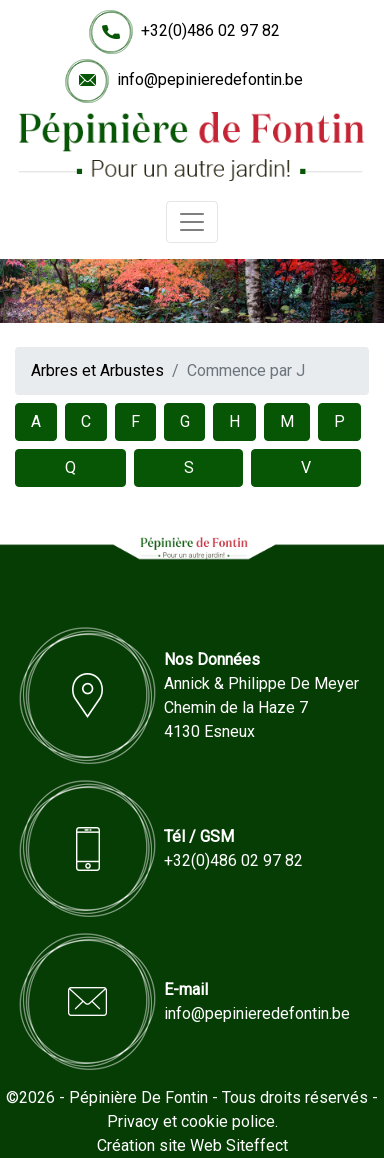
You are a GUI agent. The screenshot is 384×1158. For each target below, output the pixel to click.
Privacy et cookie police (191, 1121)
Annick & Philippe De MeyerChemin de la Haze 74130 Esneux (261, 707)
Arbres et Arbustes (97, 370)
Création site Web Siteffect (192, 1145)
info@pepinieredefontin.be (210, 79)
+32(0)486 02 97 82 (210, 30)
